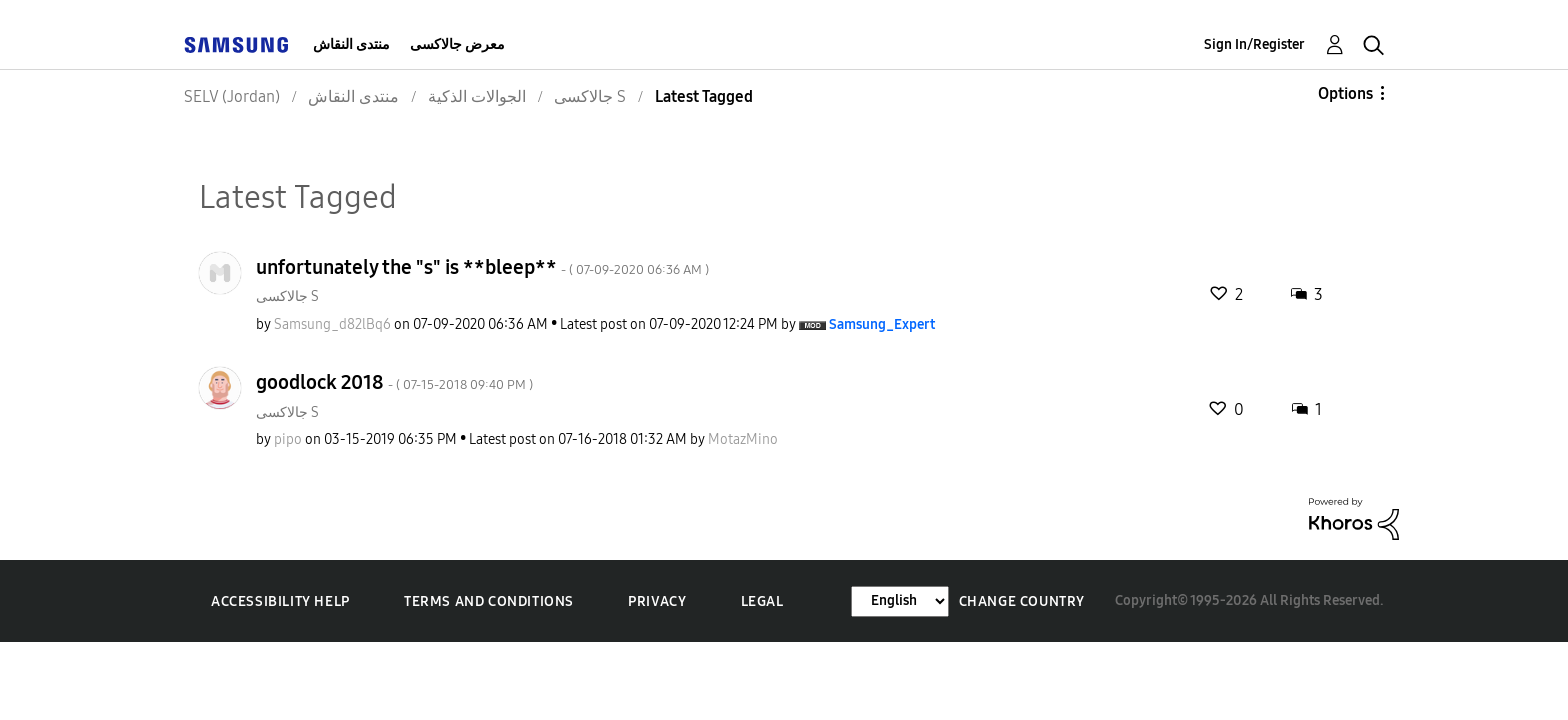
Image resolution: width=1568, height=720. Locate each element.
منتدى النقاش (351, 44)
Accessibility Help (280, 601)
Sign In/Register (1254, 44)
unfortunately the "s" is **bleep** (482, 267)
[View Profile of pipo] (288, 439)
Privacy (657, 601)
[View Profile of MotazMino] (743, 439)
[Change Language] (900, 601)
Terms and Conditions (489, 601)
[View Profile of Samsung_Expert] (882, 324)
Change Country (1022, 601)
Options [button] (1345, 93)
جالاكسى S (287, 296)
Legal (762, 601)
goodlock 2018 (394, 382)
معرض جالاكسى (457, 44)
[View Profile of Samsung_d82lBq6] (332, 324)
